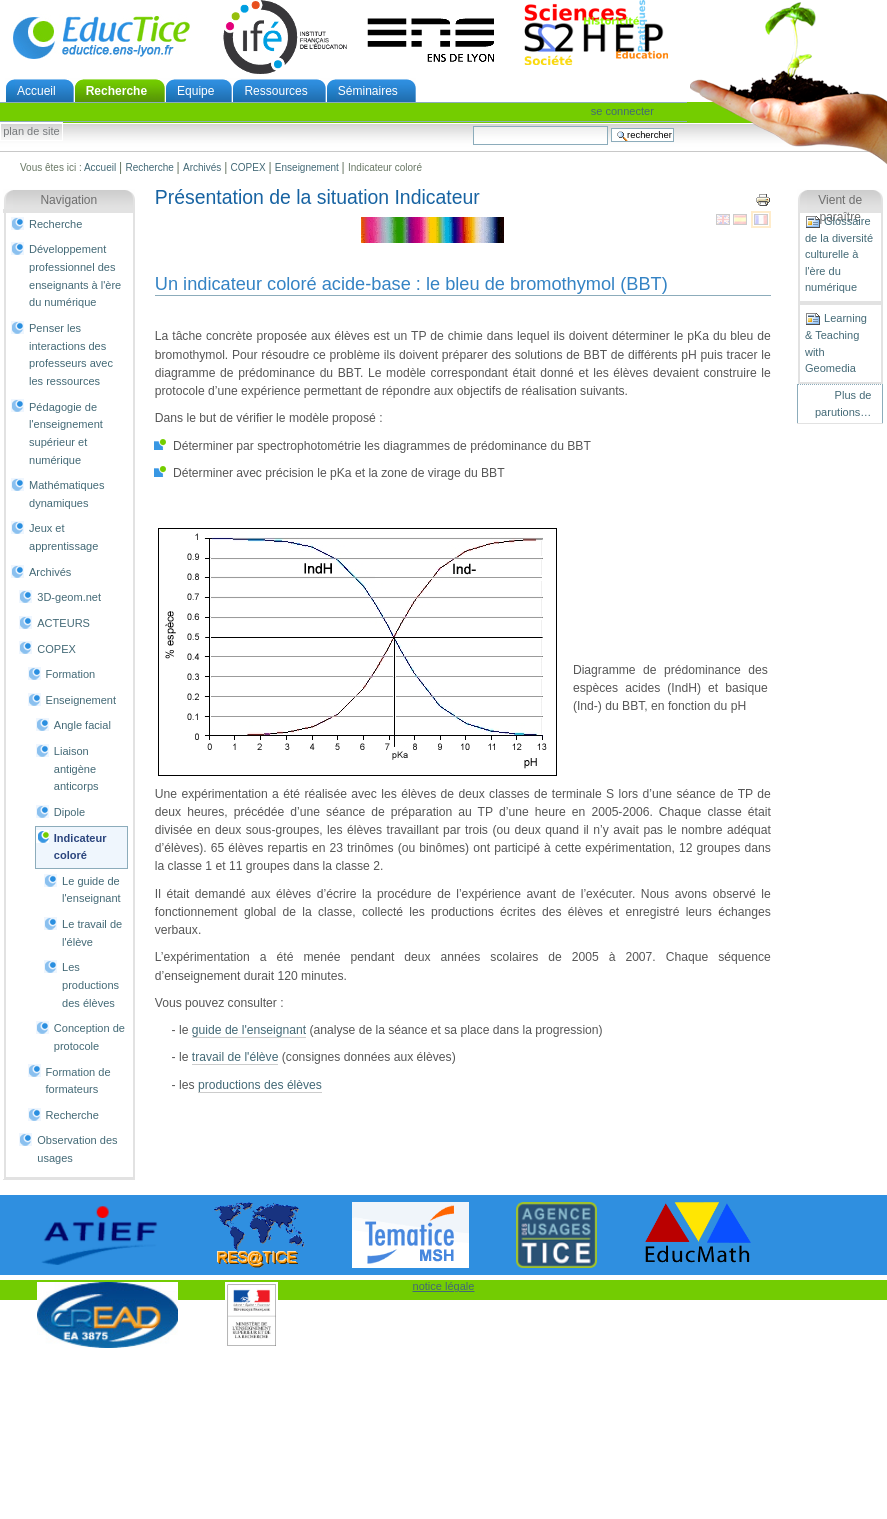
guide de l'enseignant (249, 1030)
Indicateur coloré (80, 847)
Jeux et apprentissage (63, 537)
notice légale (444, 1286)
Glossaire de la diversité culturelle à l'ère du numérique (839, 254)
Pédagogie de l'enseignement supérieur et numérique (66, 433)
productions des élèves (260, 1085)
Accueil (36, 91)
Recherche (116, 91)
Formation (71, 674)
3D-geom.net (69, 597)
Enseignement (307, 167)
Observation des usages (77, 1149)
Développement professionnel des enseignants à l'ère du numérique (75, 275)
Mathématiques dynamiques (66, 494)
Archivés (202, 167)
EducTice (101, 37)
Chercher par (472, 125)
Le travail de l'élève (92, 933)
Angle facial (82, 725)
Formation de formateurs (78, 1081)
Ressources (275, 91)
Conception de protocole (89, 1037)
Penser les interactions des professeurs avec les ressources (71, 354)
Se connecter (622, 111)
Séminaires (368, 91)
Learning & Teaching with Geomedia (836, 342)
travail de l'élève (235, 1057)
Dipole (69, 812)
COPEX (248, 167)
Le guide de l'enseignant (91, 890)
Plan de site (31, 132)
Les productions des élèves (90, 984)
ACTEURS (63, 623)
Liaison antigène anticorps (76, 768)
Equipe (195, 91)
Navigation (68, 200)
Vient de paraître (840, 209)
